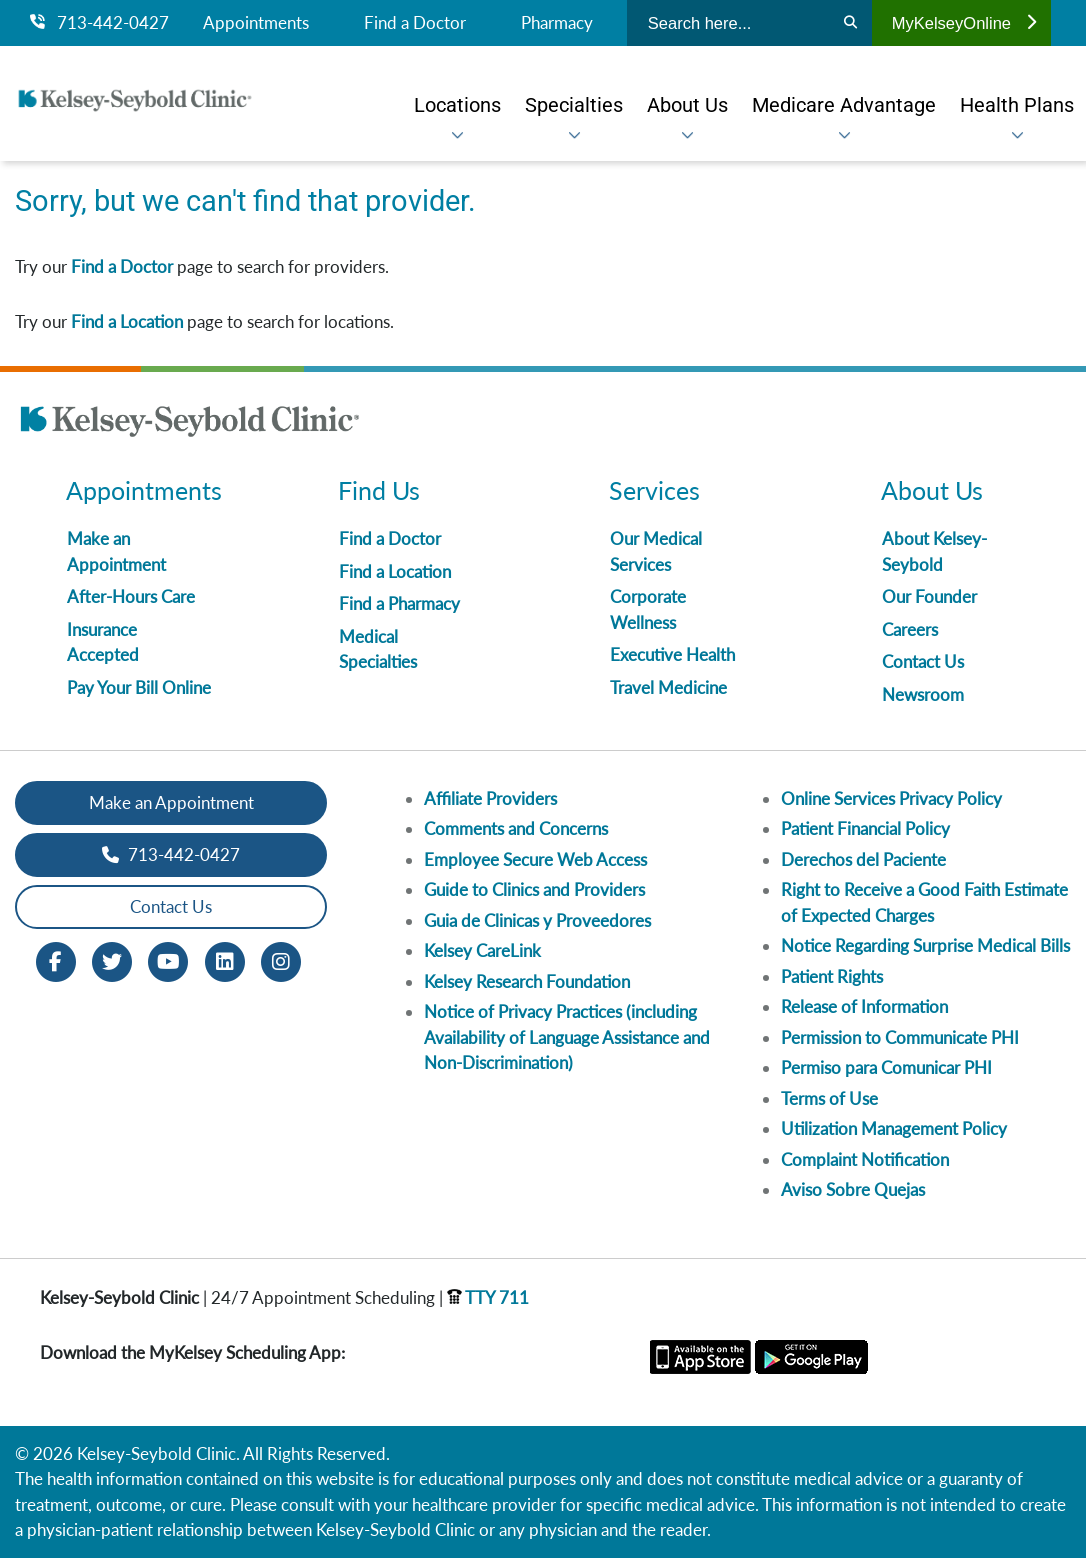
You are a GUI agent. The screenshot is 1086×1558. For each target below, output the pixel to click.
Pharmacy (557, 23)
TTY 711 (488, 1297)
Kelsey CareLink (482, 950)
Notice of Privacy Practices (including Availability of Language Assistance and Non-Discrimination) (567, 1037)
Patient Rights (832, 976)
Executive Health (672, 654)
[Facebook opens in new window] (56, 959)
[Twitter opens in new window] (112, 959)
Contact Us (923, 661)
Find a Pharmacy (399, 603)
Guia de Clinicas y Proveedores (537, 920)
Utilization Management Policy (894, 1128)
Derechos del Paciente (863, 859)
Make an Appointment (171, 802)
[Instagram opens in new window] (281, 959)
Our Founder (929, 596)
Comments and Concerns (516, 828)
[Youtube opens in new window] (168, 959)
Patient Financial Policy (865, 828)
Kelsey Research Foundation (527, 981)
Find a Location (127, 321)
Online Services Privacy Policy (891, 798)
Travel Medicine (668, 687)
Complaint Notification (865, 1159)
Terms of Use (829, 1098)
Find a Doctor (415, 23)
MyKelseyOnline (964, 23)
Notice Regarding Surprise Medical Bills (925, 945)
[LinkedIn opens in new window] (225, 959)
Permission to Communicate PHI (900, 1037)
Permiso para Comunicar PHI (886, 1067)
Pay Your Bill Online (139, 687)
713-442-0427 (99, 23)
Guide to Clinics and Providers (534, 889)
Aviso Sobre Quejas (853, 1189)
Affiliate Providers (490, 798)
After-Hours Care (131, 596)
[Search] (850, 23)
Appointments (256, 23)
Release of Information (864, 1006)
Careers (910, 629)
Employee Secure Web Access (535, 859)
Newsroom (923, 694)
